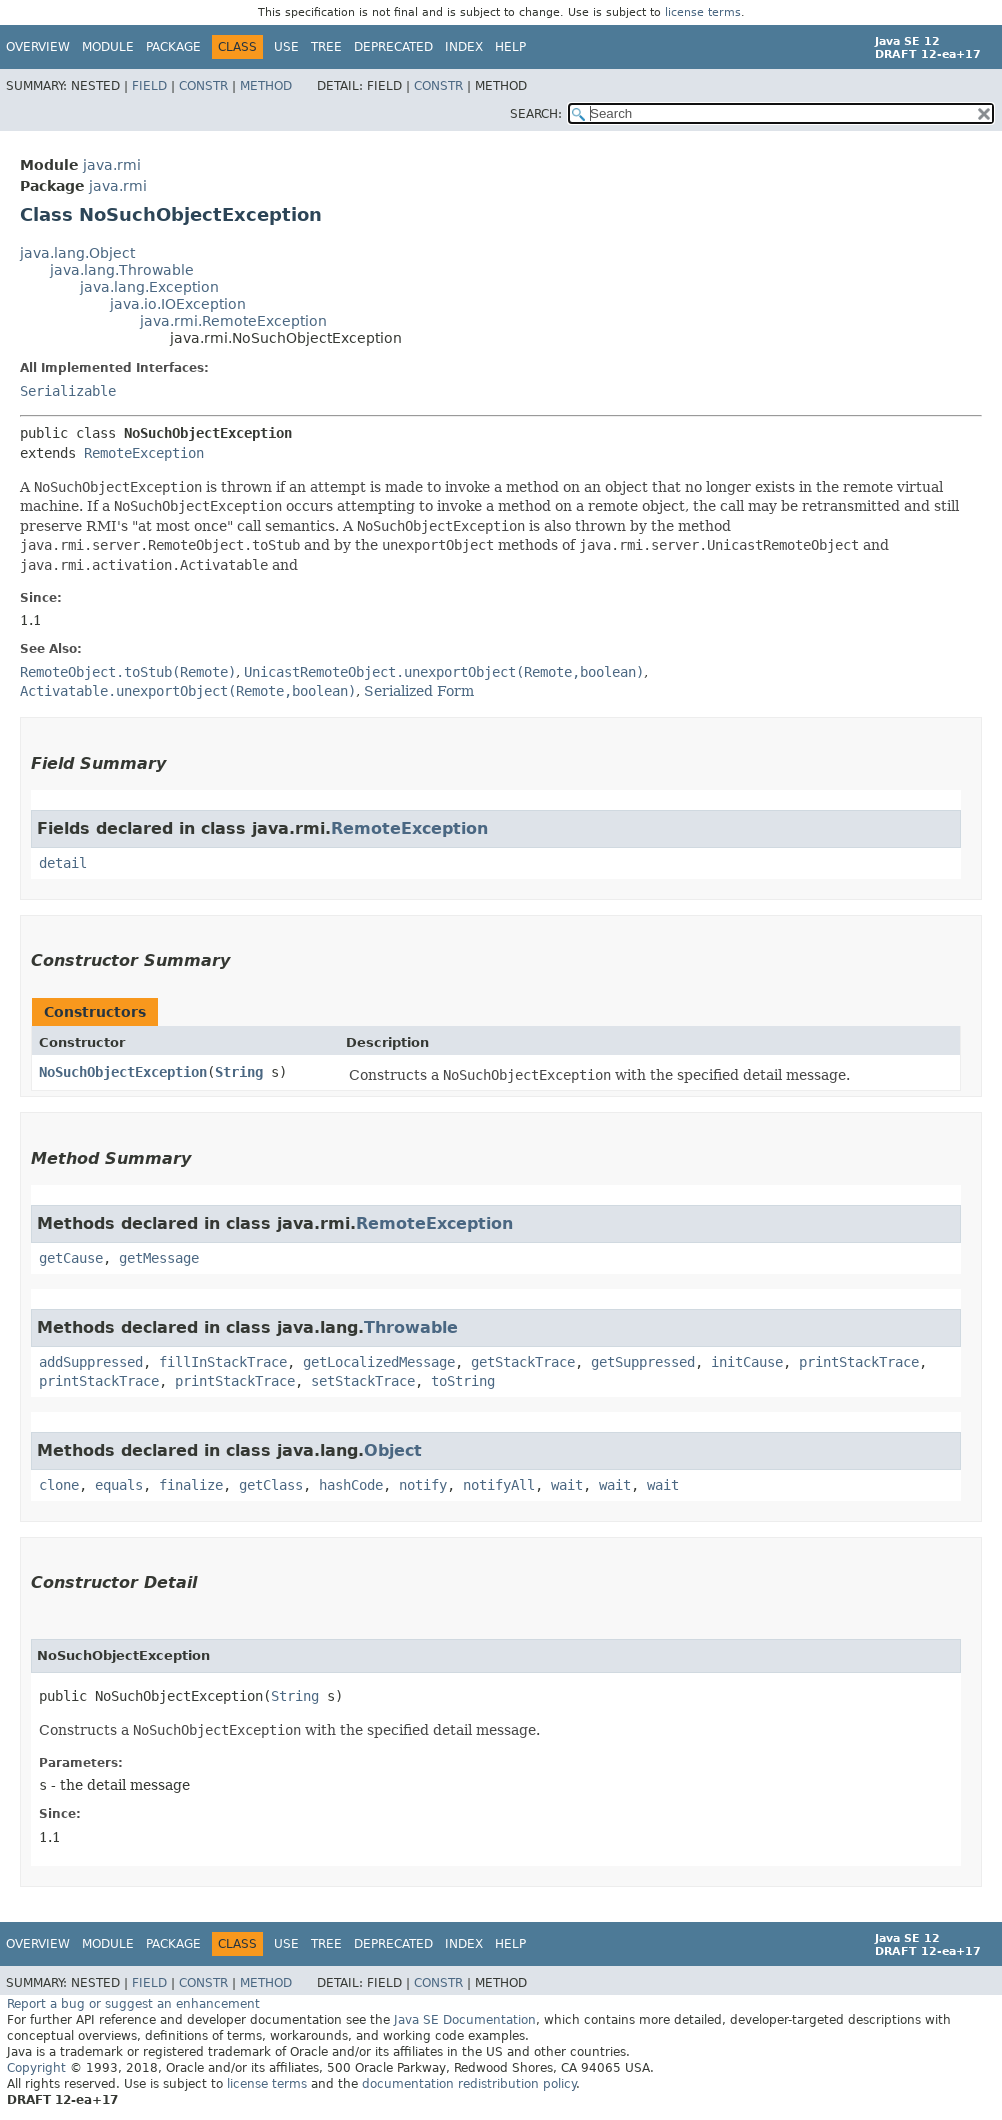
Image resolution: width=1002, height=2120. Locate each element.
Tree (326, 47)
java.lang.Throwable (122, 270)
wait (567, 1485)
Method (266, 86)
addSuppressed (91, 1362)
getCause (71, 1258)
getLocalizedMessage (379, 1362)
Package (173, 47)
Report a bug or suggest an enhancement (133, 2004)
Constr (203, 86)
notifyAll (499, 1485)
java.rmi (112, 165)
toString (463, 1381)
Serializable (68, 391)
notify (423, 1485)
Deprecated (393, 47)
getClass (271, 1485)
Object (393, 1450)
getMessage (159, 1258)
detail (63, 863)
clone (59, 1485)
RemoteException (144, 453)
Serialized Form (419, 691)
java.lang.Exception (149, 287)
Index (464, 47)
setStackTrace (363, 1381)
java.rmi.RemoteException (233, 321)
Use (286, 47)
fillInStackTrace (223, 1362)
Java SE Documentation (465, 2020)
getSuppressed (643, 1362)
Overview (38, 47)
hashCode (351, 1485)
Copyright (36, 2068)
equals (119, 1485)
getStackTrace (523, 1362)
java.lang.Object (77, 253)
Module (108, 47)
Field (149, 86)
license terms (703, 12)
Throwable (411, 1327)
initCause (747, 1362)
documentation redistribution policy (469, 2084)
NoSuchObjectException (123, 1072)
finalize (191, 1485)
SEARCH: (536, 114)
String (239, 1072)
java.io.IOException (178, 304)
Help (510, 47)
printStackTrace (859, 1362)
